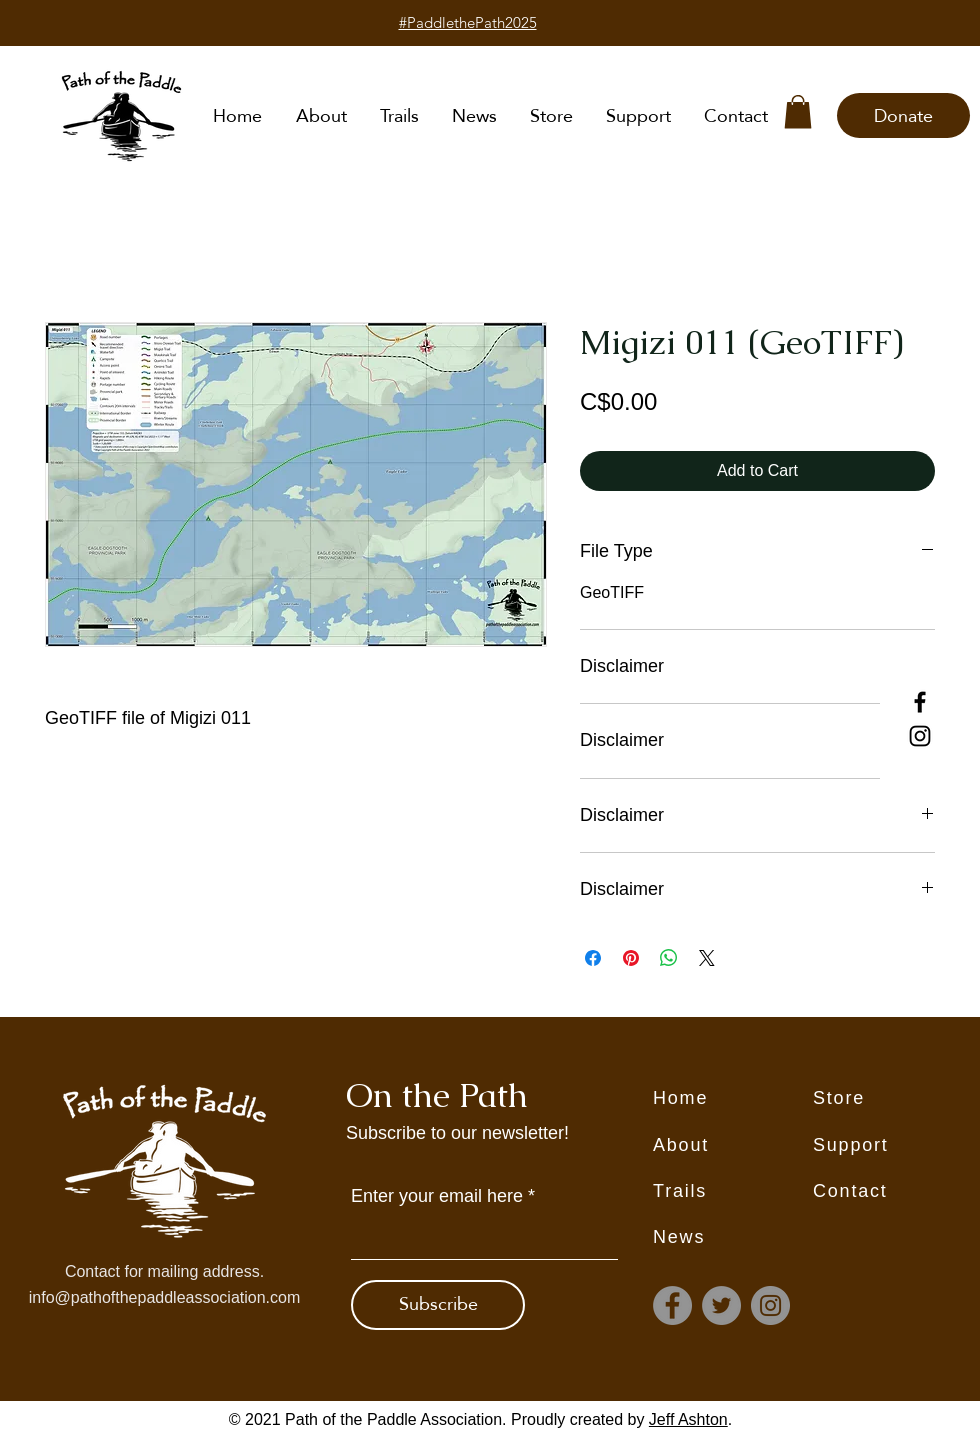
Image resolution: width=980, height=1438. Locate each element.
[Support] (893, 1146)
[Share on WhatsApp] (669, 958)
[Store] (893, 1099)
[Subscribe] (438, 1305)
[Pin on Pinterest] (631, 958)
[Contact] (893, 1192)
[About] (733, 1146)
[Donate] (903, 115)
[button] (798, 111)
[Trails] (733, 1192)
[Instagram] (920, 736)
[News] (733, 1238)
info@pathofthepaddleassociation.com (165, 1297)
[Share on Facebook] (593, 958)
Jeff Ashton (688, 1419)
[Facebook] (920, 702)
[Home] (733, 1099)
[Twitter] (721, 1305)
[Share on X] (707, 958)
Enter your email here (437, 1196)
